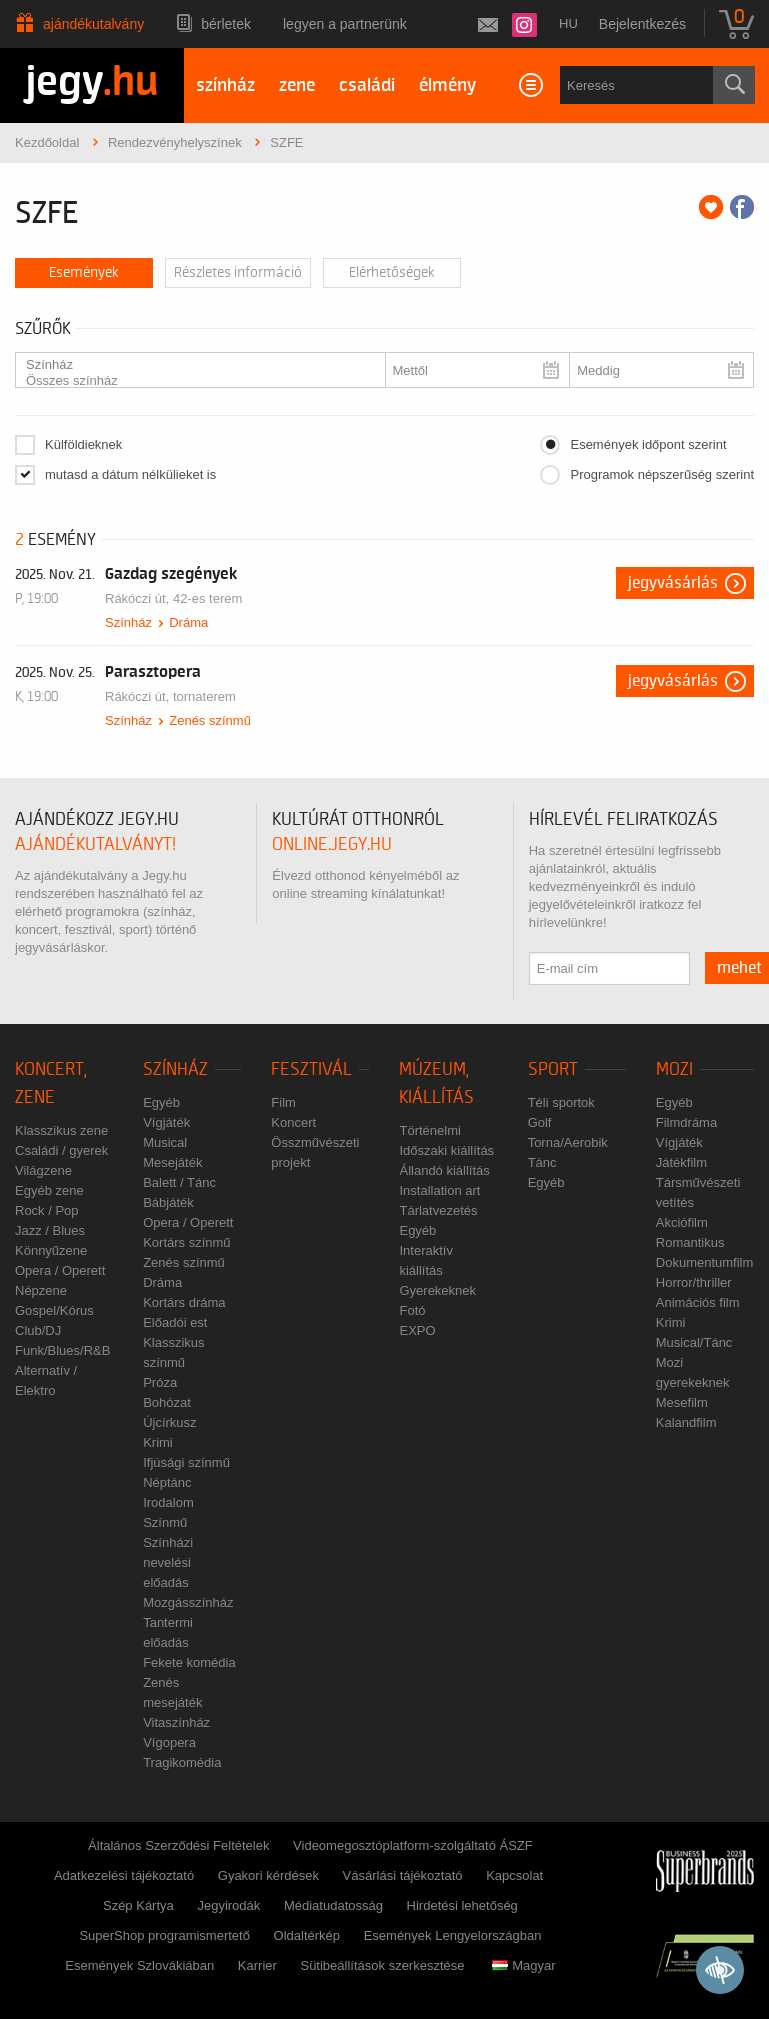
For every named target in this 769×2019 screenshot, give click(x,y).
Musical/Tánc (694, 1342)
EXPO (417, 1330)
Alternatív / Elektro (46, 1380)
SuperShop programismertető (164, 1935)
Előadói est (175, 1322)
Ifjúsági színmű (186, 1462)
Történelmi (429, 1130)
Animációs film (698, 1302)
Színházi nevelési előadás (168, 1562)
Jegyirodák (228, 1905)
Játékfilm (681, 1162)
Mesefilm (682, 1402)
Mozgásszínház (188, 1602)
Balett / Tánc (179, 1182)
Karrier (257, 1965)
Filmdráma (686, 1122)
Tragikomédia (182, 1762)
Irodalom (168, 1502)
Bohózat (167, 1402)
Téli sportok (561, 1102)
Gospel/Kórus (54, 1310)
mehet (739, 968)
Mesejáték (172, 1162)
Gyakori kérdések (268, 1875)
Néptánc (167, 1482)
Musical (165, 1142)
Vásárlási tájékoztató (403, 1875)
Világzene (43, 1170)
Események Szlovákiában (139, 1965)
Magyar (523, 1965)
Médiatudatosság (333, 1905)
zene (297, 85)
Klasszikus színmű (173, 1352)
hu (568, 23)
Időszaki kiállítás (446, 1150)
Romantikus (690, 1242)
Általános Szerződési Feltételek (178, 1845)
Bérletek (226, 24)
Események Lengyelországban (453, 1935)
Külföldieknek (83, 444)
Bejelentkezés (642, 24)
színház (225, 85)
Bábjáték (168, 1202)
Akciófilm (682, 1222)
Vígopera (169, 1742)
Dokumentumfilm (705, 1262)
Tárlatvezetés (438, 1210)
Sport (553, 1069)
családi (367, 85)
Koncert (293, 1122)
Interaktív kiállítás (425, 1260)
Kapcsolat (514, 1875)
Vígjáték (166, 1122)
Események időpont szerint (648, 444)
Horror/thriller (694, 1282)
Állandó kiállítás (444, 1170)
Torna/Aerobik (568, 1142)
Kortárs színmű (186, 1242)
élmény (447, 85)
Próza (160, 1382)
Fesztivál (311, 1069)
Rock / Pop (47, 1210)
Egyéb (161, 1102)
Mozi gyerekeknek (693, 1372)
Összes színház (192, 381)
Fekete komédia (189, 1662)
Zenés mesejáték (172, 1692)
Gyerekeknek (437, 1290)
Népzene (41, 1290)
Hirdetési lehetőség (462, 1905)
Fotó (412, 1310)
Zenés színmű (210, 720)
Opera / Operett (60, 1270)
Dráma (188, 622)
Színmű (165, 1522)
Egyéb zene (49, 1190)
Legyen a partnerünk (345, 24)
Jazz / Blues (50, 1230)
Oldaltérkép (307, 1935)
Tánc (542, 1162)
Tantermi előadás (168, 1632)
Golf (540, 1122)
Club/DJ (38, 1330)
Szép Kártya (138, 1905)
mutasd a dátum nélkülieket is (130, 474)
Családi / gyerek (61, 1150)
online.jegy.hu (332, 844)
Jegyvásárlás (673, 583)
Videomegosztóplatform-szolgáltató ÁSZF (413, 1845)
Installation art (439, 1190)
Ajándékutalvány (93, 24)
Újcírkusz (169, 1422)
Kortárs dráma (184, 1302)
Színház (192, 365)
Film (283, 1102)
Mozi (674, 1069)
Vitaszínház (176, 1722)
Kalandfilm (686, 1422)
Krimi (158, 1442)
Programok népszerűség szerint (662, 474)
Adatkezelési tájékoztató (124, 1875)
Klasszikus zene (61, 1130)
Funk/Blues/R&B (62, 1350)
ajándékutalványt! (95, 844)
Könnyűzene (51, 1250)
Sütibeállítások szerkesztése (382, 1965)
